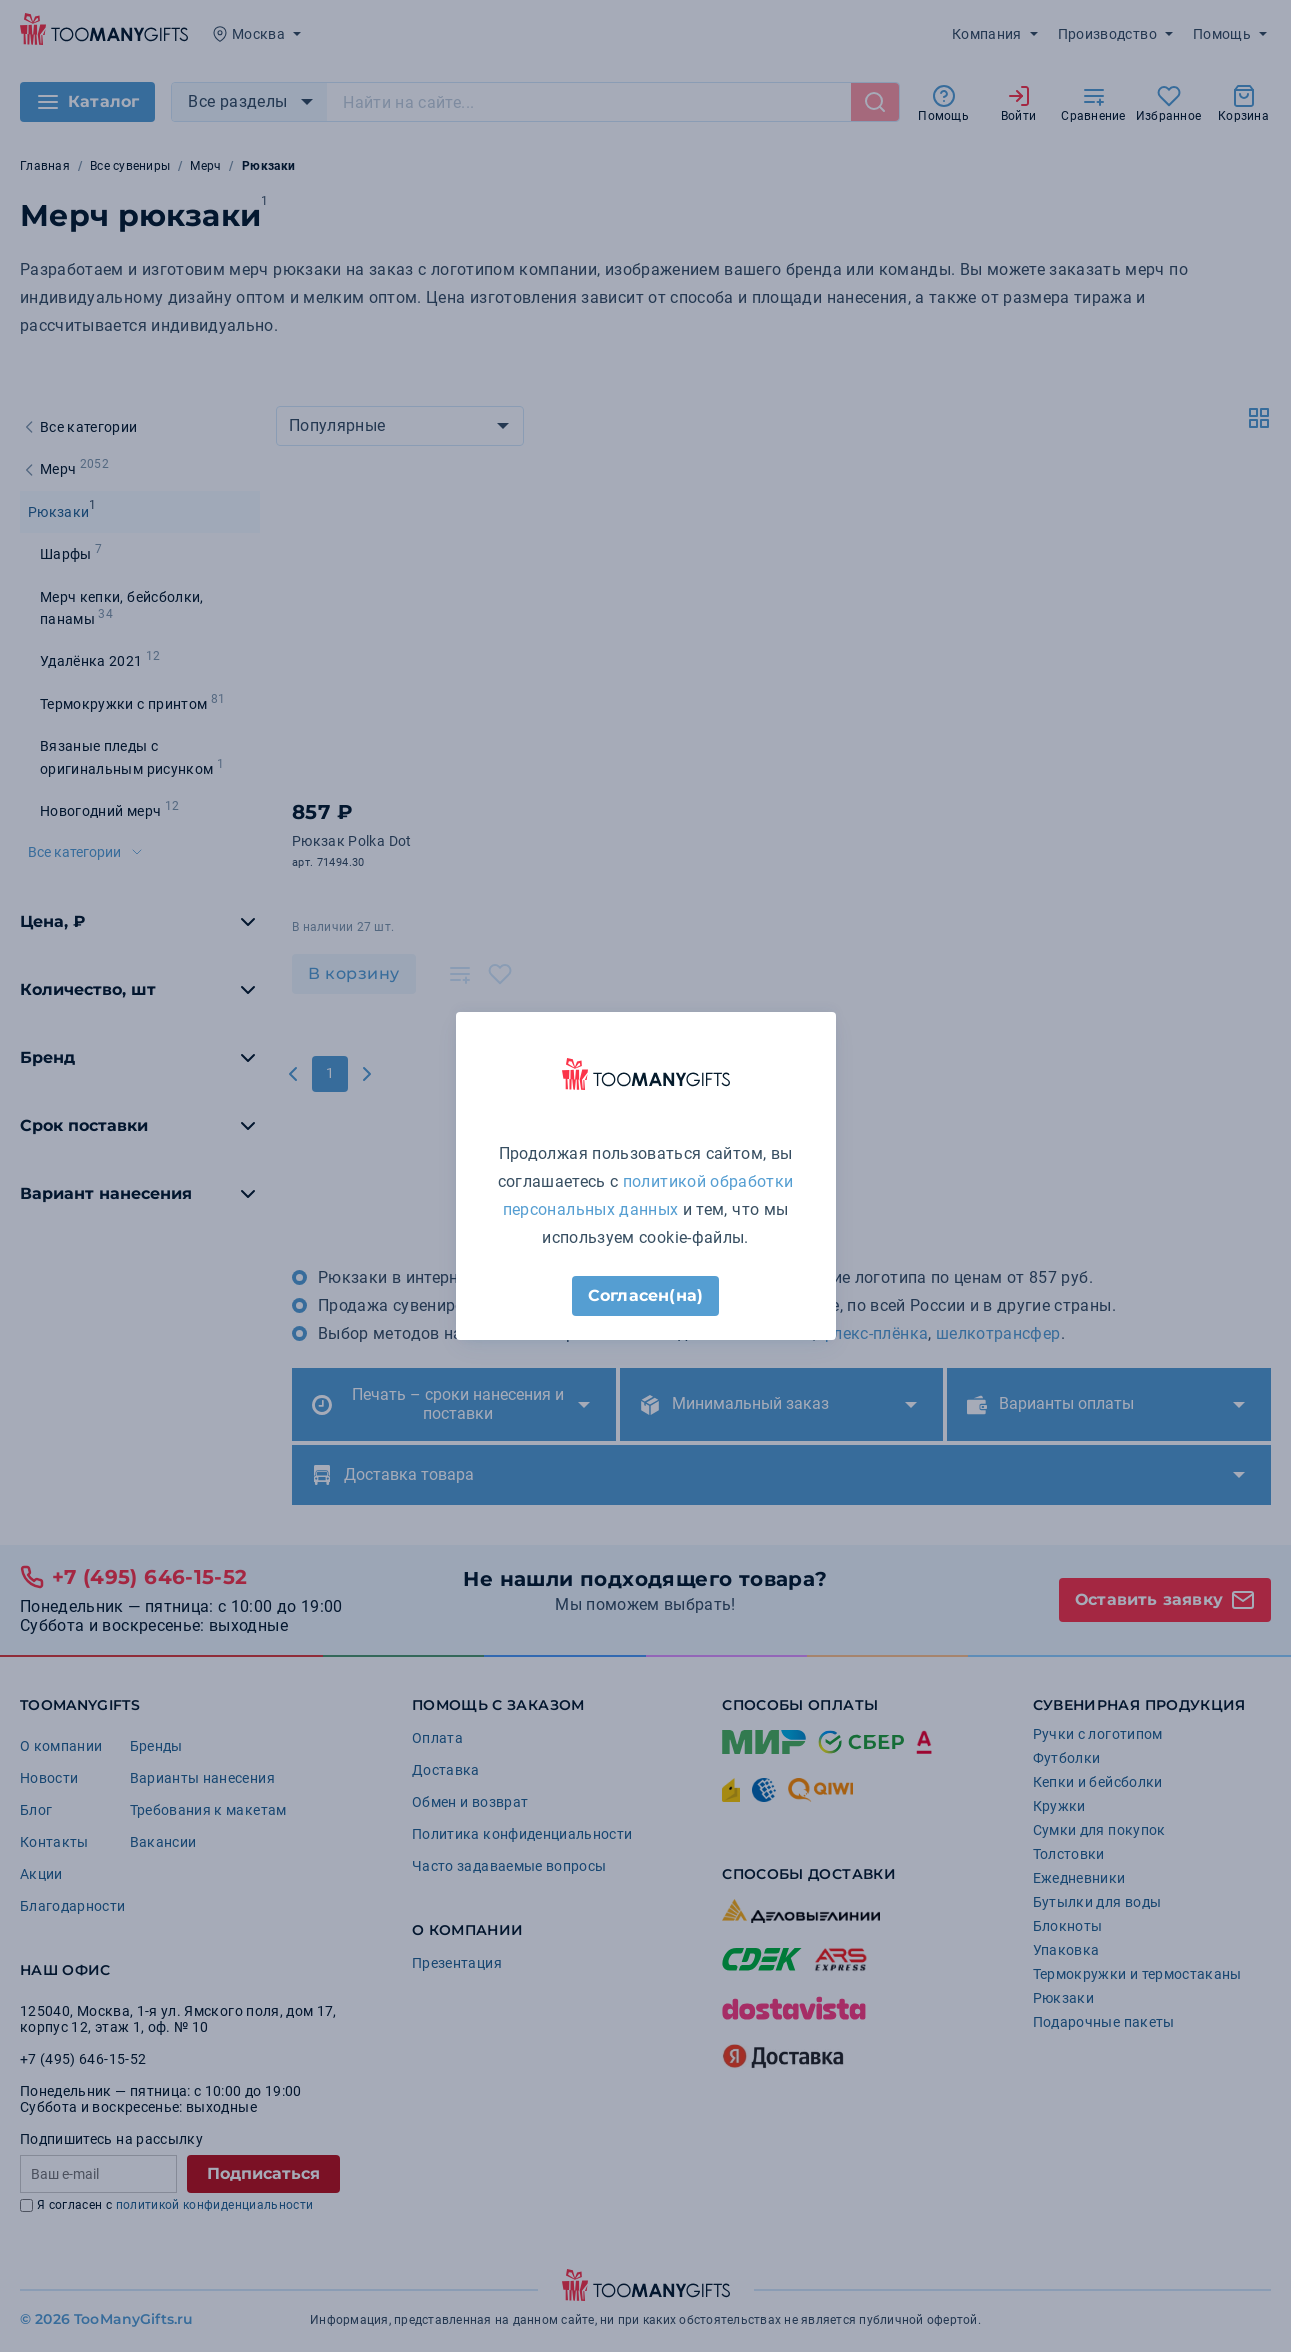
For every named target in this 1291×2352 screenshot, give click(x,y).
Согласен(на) (645, 1295)
